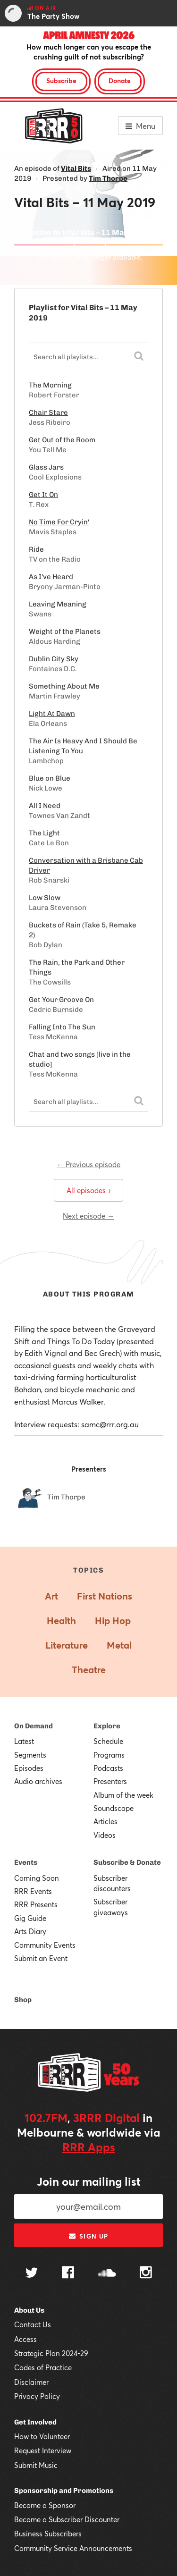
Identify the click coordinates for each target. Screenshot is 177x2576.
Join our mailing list (89, 2181)
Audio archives (38, 1781)
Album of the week (123, 1795)
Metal (119, 1645)
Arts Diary (30, 1931)
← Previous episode (88, 1164)
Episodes (28, 1768)
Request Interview (42, 2450)
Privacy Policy (37, 2396)
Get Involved (35, 2422)
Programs (109, 1754)
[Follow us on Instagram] (146, 2273)
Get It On (43, 494)
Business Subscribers (48, 2533)
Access (25, 2339)
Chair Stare (48, 412)
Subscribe (61, 80)
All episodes (88, 1190)
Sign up (88, 2236)
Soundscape (113, 1808)
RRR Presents (36, 1904)
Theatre (89, 1669)
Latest (24, 1741)
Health (61, 1620)
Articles (105, 1821)
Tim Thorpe (108, 178)
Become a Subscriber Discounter (66, 2519)
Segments (30, 1754)
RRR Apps (88, 2147)
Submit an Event (40, 1958)
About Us (29, 2310)
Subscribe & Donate (127, 1862)
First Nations (104, 1596)
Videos (104, 1835)
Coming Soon (36, 1878)
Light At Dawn (52, 713)
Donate (120, 80)
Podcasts (108, 1768)
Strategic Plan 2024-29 (51, 2353)
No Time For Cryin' (59, 522)
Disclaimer (31, 2382)
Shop (23, 1999)
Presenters (110, 1781)
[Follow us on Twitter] (31, 2273)
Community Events (45, 1945)
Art (51, 1596)
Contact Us (32, 2324)
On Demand (33, 1726)
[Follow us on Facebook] (68, 2273)
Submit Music (36, 2465)
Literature (66, 1645)
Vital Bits (76, 168)
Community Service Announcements (73, 2548)
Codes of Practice (43, 2367)
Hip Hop (113, 1620)
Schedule (108, 1741)
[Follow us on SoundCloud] (107, 2273)
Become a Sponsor (45, 2505)
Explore (106, 1726)
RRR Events (33, 1891)
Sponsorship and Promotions (63, 2490)
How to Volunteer (42, 2436)
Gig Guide (30, 1918)
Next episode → (88, 1216)
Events (25, 1862)
